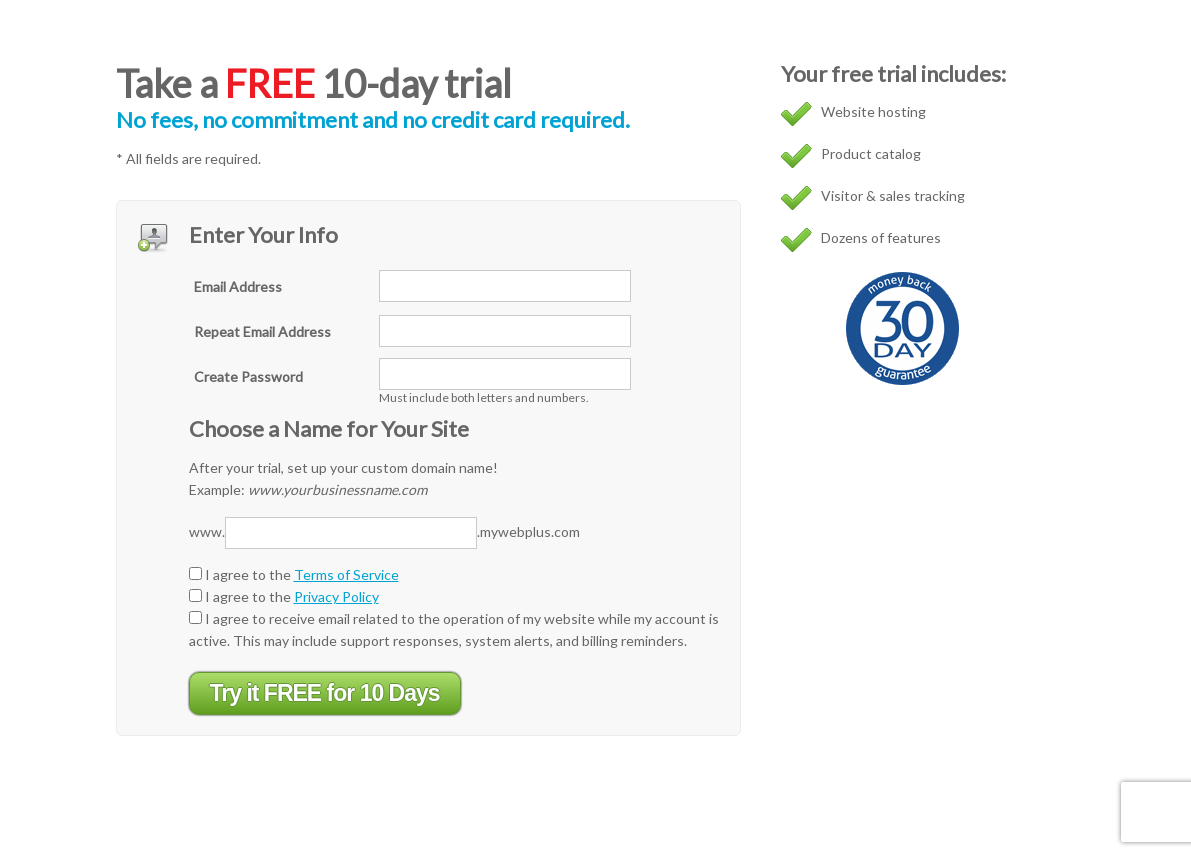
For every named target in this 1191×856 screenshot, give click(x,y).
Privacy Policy (336, 596)
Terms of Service (346, 574)
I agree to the (294, 574)
